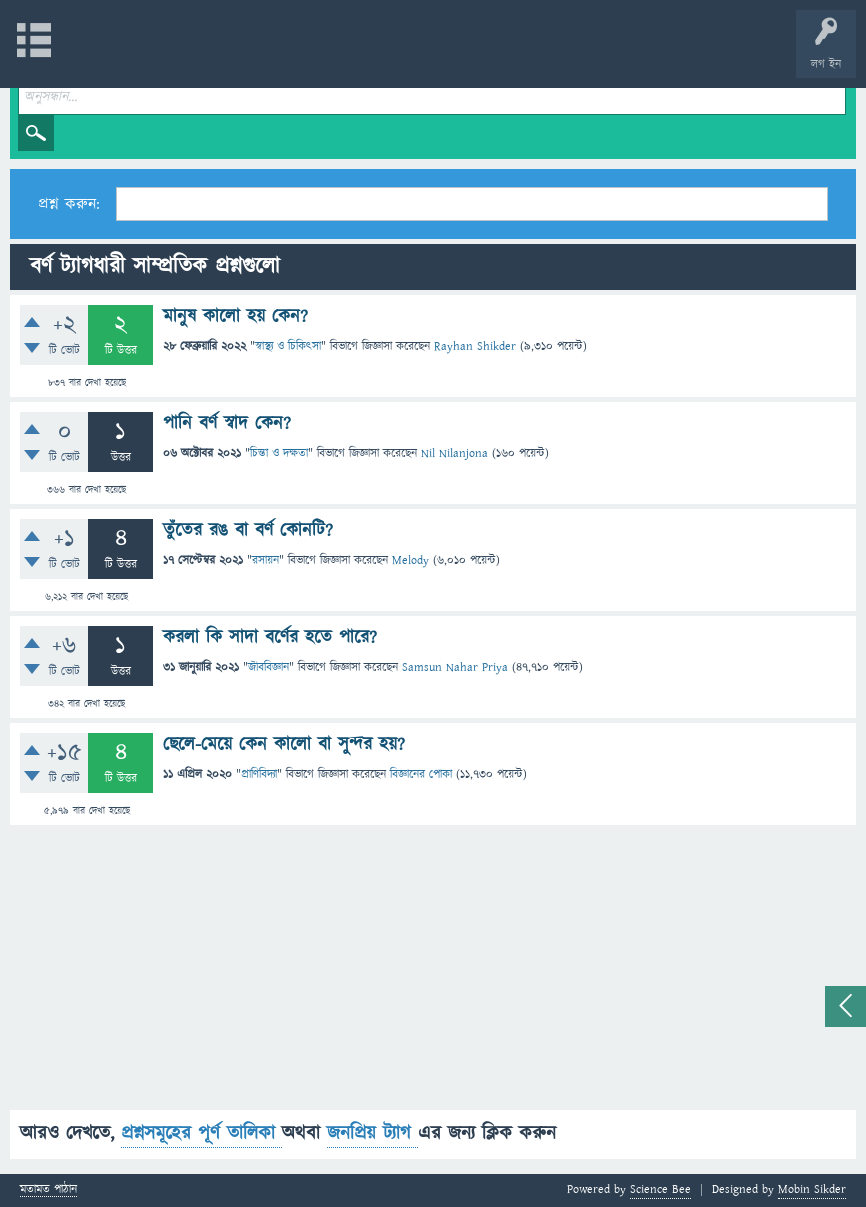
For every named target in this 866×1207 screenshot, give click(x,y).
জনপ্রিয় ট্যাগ (372, 1133)
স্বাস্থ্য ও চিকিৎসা (288, 346)
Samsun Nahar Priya (455, 667)
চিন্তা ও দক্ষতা (279, 453)
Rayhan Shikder (475, 346)
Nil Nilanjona (454, 453)
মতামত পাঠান (48, 1190)
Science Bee (660, 1189)
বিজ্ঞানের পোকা (421, 774)
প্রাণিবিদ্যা (259, 774)
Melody (410, 560)
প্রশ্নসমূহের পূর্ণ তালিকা (201, 1133)
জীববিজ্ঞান (268, 667)
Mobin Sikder (812, 1189)
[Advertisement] (433, 970)
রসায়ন (265, 560)
